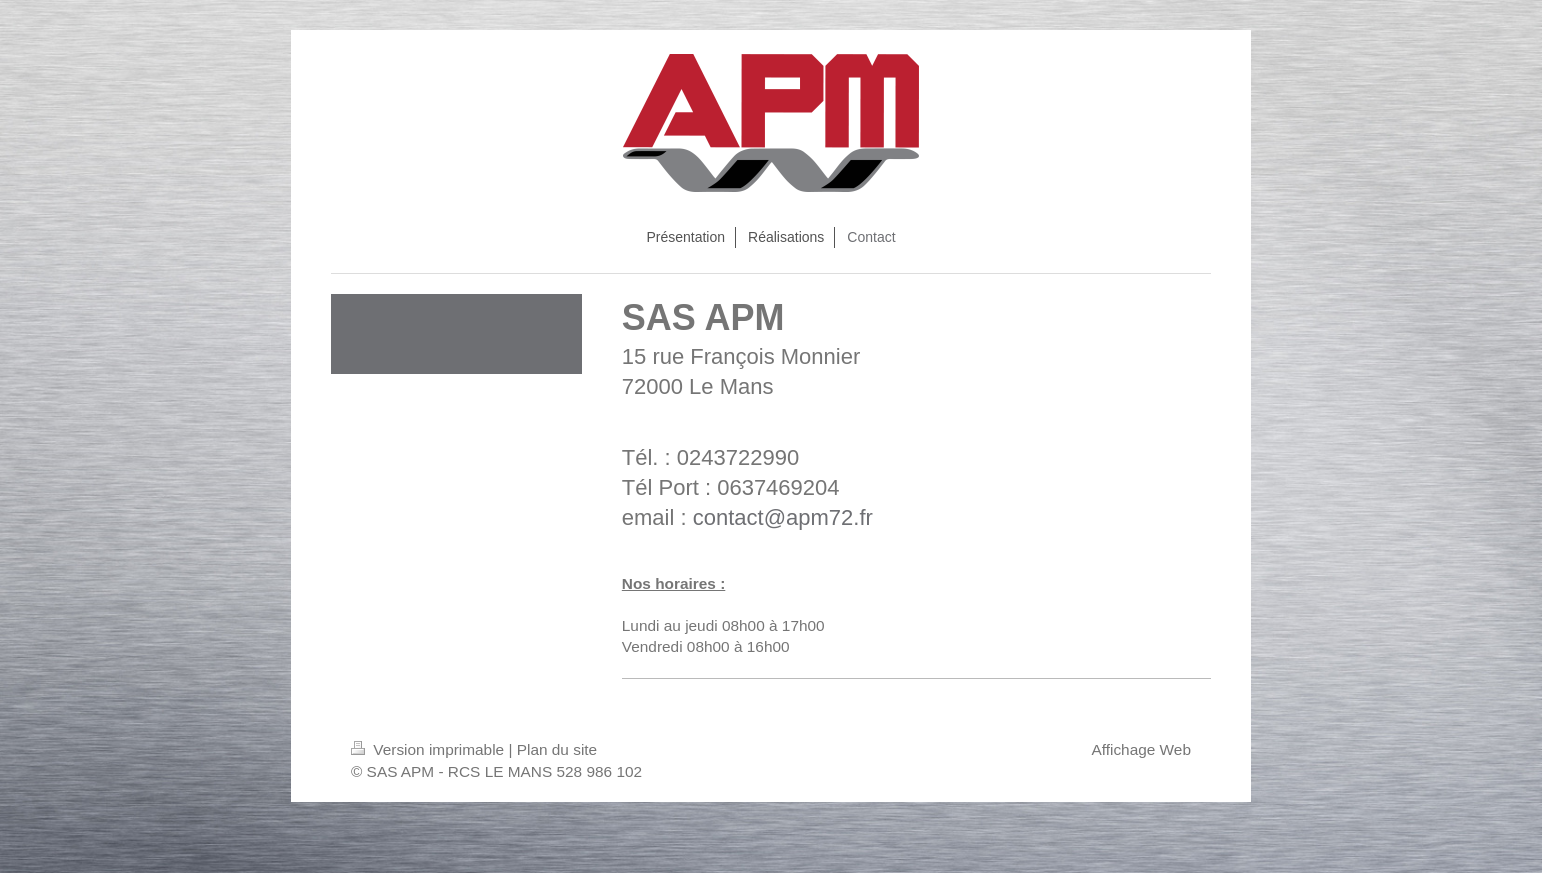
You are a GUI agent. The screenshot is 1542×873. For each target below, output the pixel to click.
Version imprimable (429, 749)
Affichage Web (1141, 749)
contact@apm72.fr (783, 517)
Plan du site (557, 749)
